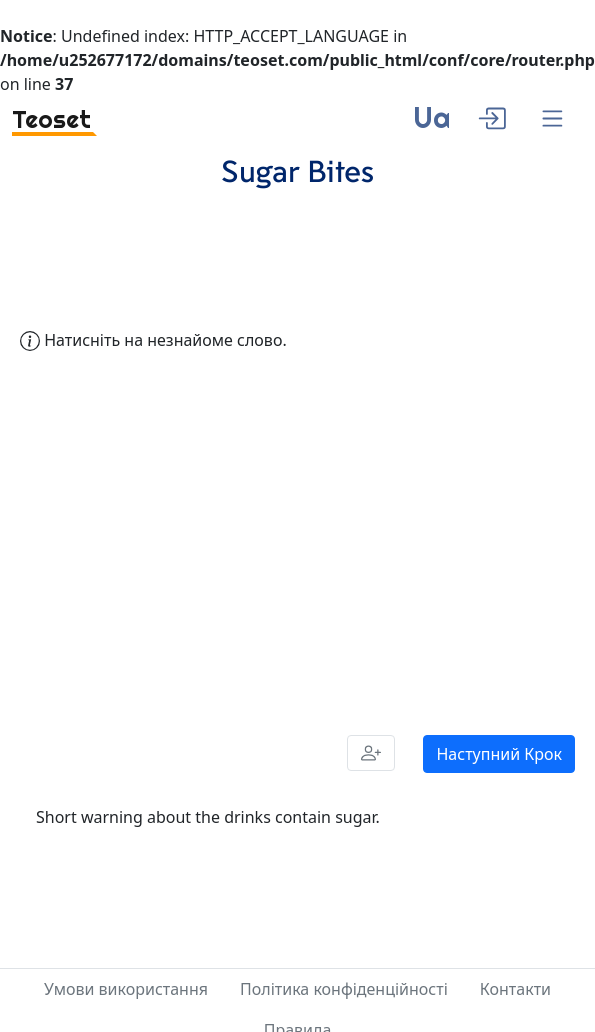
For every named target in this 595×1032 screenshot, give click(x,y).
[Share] (371, 753)
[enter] (491, 116)
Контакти (515, 989)
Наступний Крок (499, 754)
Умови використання (126, 989)
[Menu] (552, 119)
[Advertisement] (205, 539)
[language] (431, 125)
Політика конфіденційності (344, 989)
